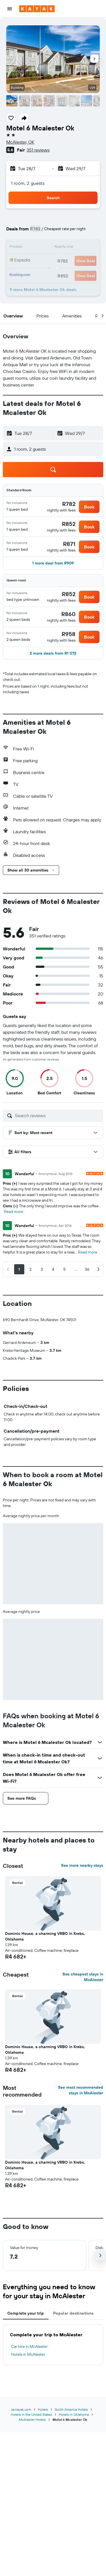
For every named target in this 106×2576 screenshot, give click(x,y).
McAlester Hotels (32, 2419)
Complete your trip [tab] (25, 2313)
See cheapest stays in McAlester (82, 1977)
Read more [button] (13, 1211)
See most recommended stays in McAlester (80, 2090)
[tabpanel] (53, 2344)
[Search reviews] (57, 1115)
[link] (68, 504)
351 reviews (38, 150)
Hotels (43, 2409)
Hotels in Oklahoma (74, 2414)
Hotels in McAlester (28, 2354)
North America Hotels (71, 2409)
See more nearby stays (82, 1865)
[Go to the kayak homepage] (37, 8)
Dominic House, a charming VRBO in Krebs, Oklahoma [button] (45, 1936)
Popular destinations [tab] (73, 2313)
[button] (9, 9)
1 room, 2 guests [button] (27, 183)
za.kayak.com (21, 2409)
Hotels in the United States (31, 2414)
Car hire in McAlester (29, 2346)
